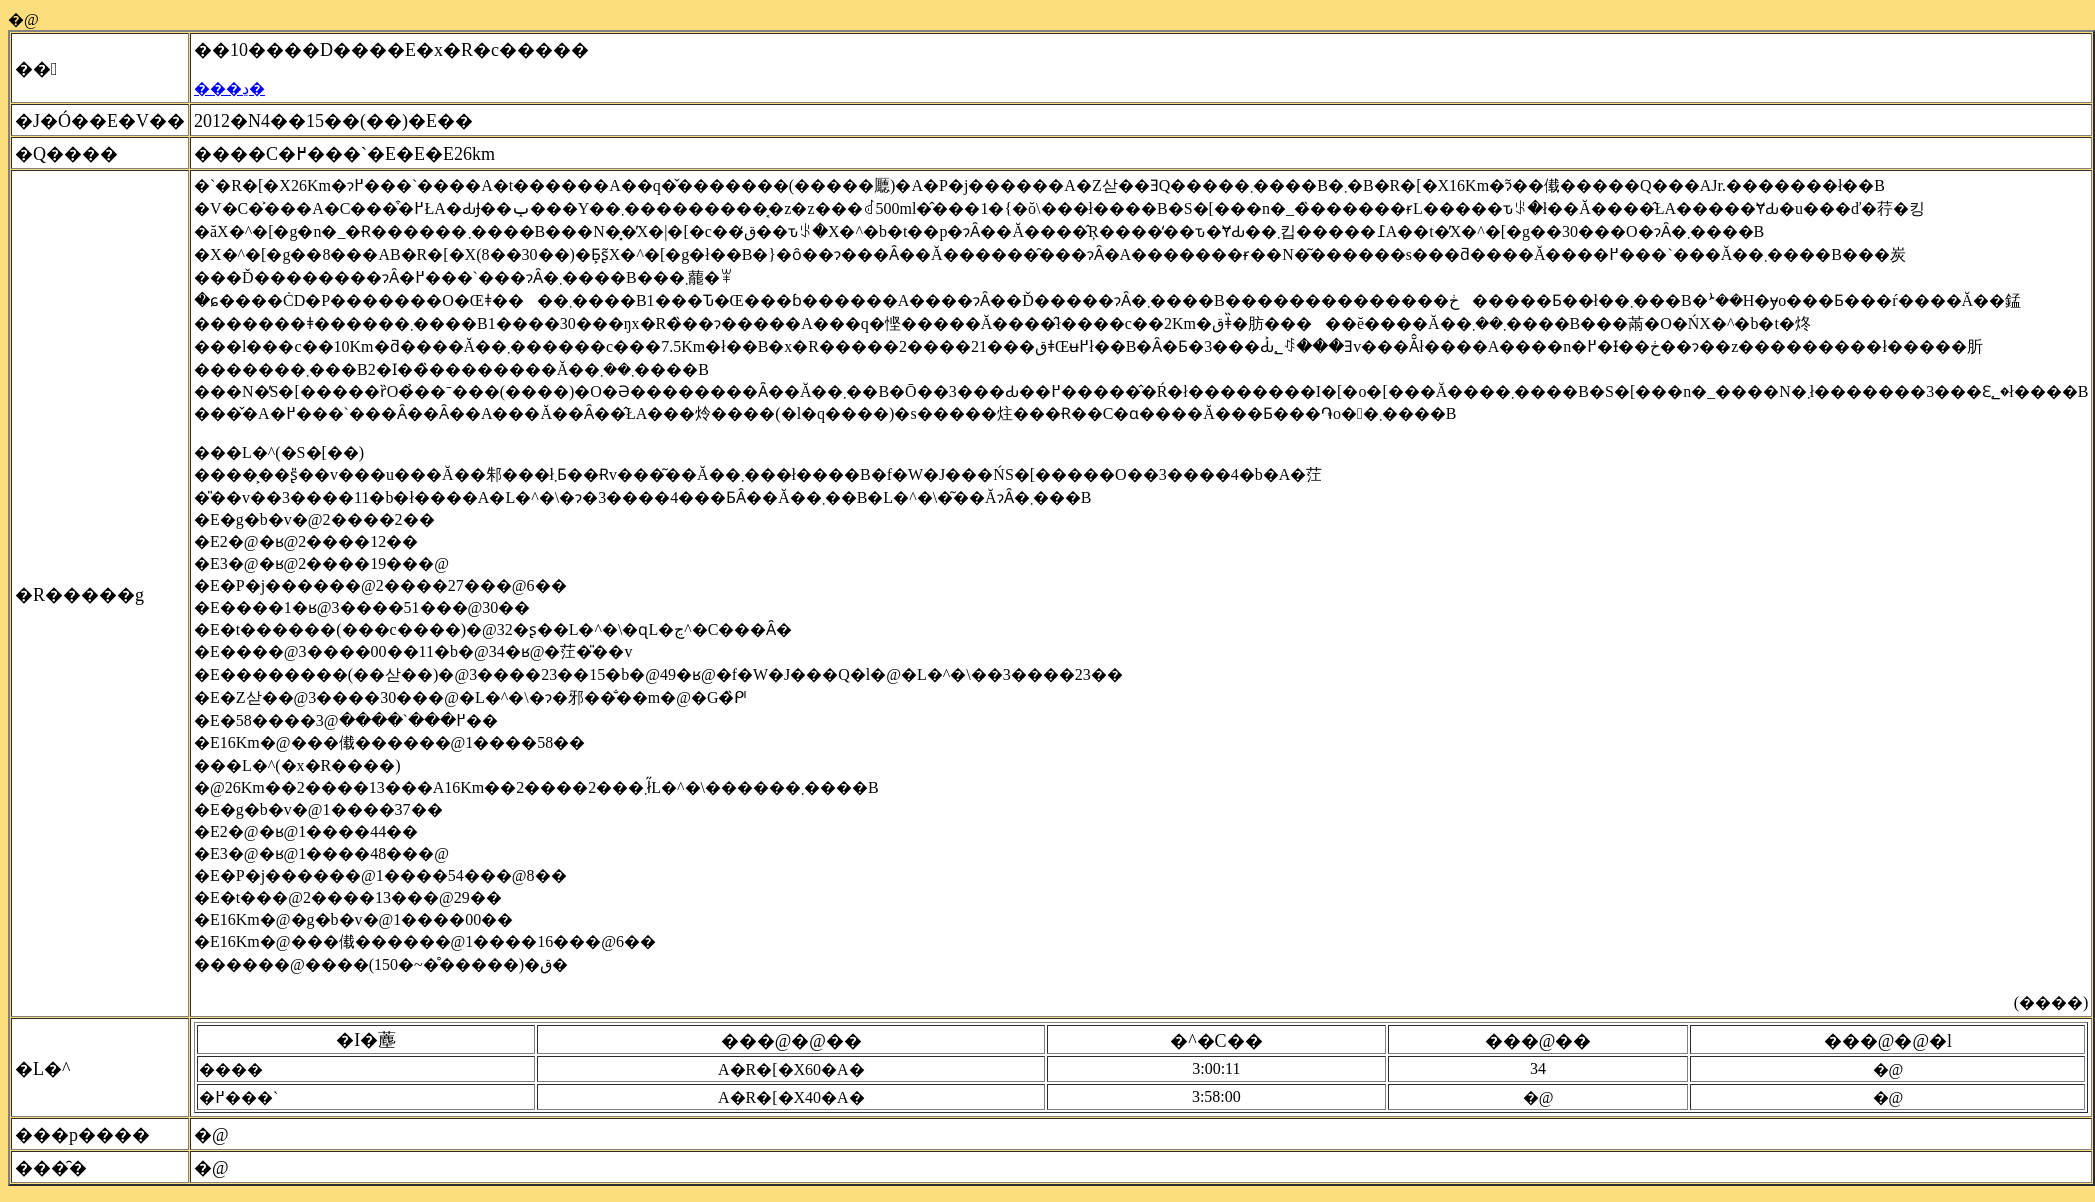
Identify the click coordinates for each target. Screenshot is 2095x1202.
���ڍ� (229, 88)
